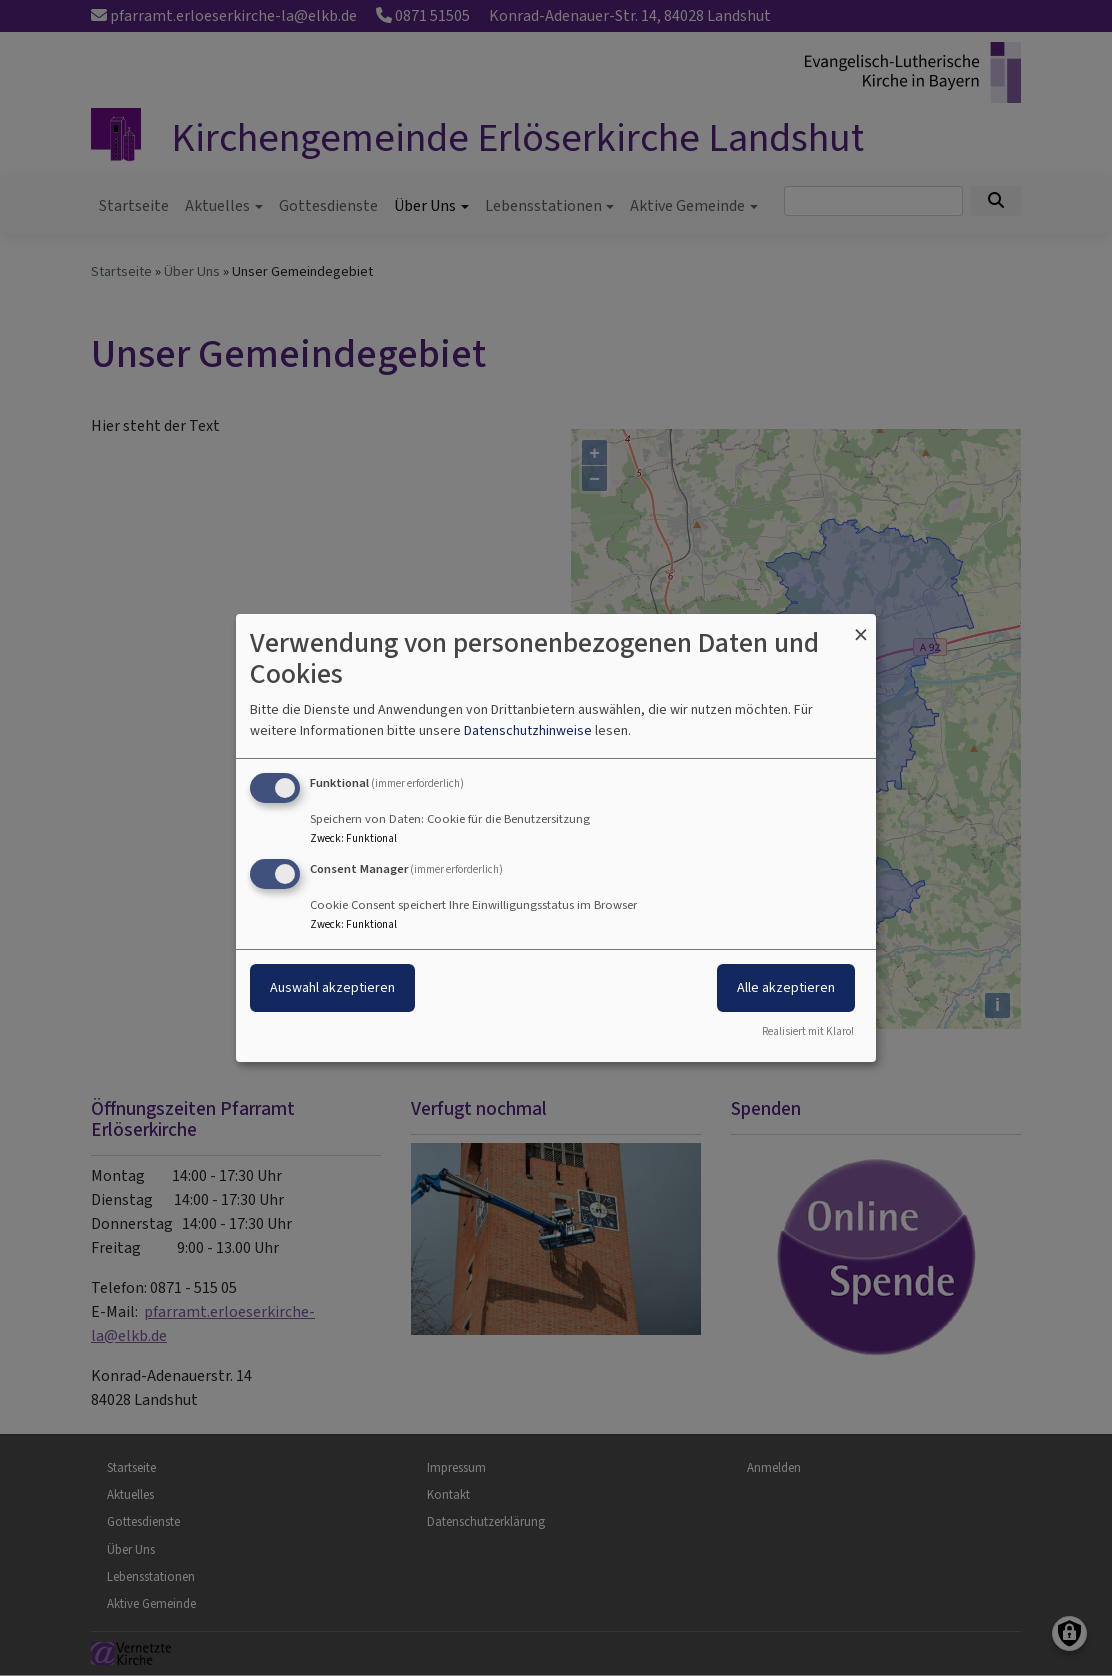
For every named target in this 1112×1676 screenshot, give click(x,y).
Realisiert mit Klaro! (808, 1031)
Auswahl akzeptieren (332, 987)
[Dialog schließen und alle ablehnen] (861, 626)
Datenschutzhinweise (528, 730)
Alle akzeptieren (786, 987)
